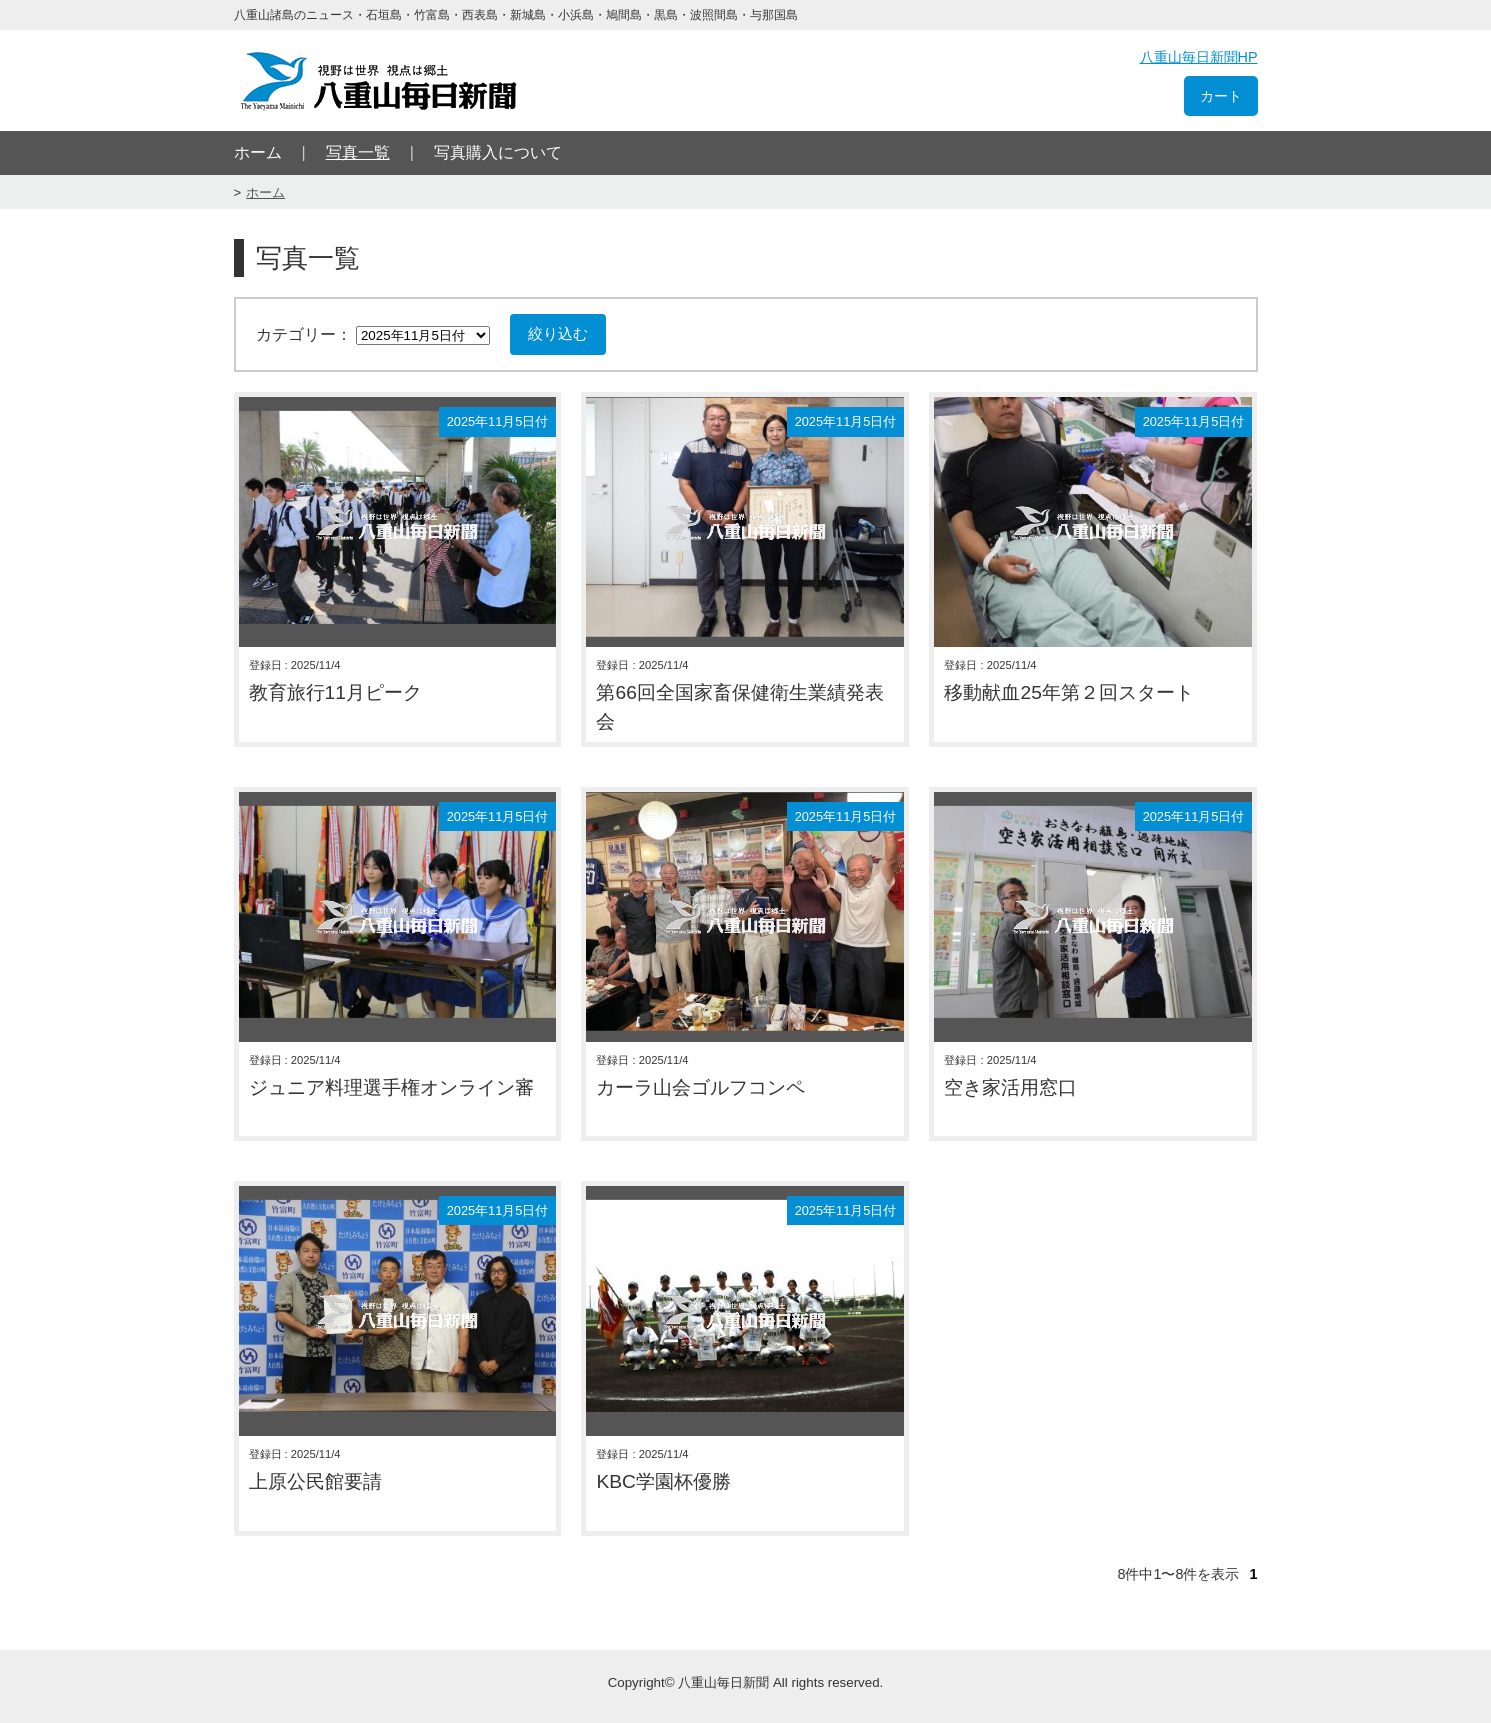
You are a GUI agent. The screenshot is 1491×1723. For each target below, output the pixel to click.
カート (1221, 96)
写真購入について (498, 152)
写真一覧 (358, 152)
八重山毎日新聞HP (1199, 57)
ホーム (258, 152)
